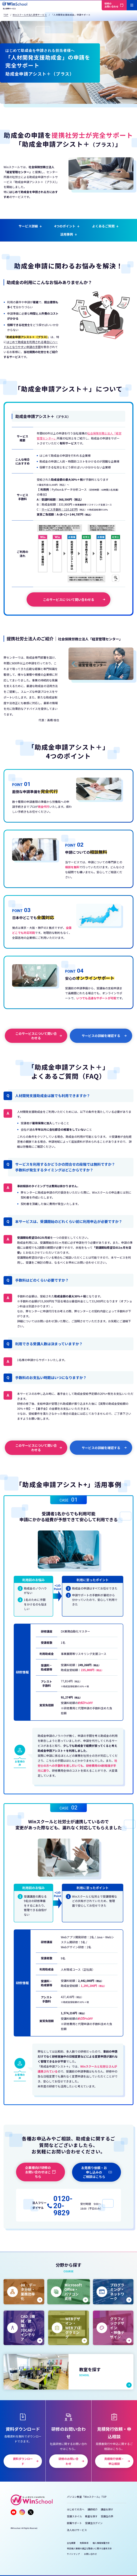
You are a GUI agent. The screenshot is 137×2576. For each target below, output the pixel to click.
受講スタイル (74, 2516)
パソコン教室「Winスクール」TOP (86, 2496)
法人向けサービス (77, 2530)
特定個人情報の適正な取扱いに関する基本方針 (89, 2548)
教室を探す (91, 2516)
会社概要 (71, 2542)
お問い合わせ (90, 2553)
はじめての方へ (75, 2509)
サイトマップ (73, 2553)
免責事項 (84, 2542)
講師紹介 (93, 2509)
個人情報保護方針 (101, 2542)
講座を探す (107, 2509)
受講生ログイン (94, 2523)
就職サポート (74, 2523)
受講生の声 (107, 2516)
